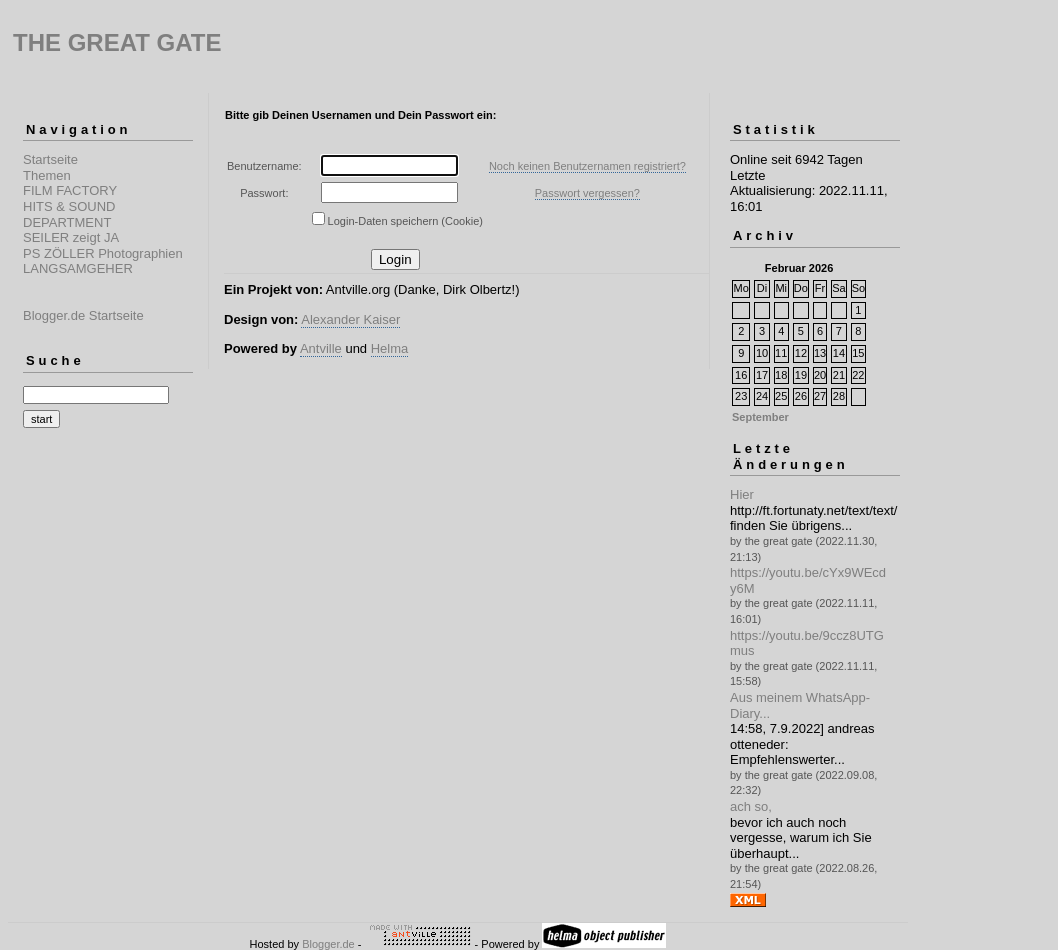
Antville (321, 348)
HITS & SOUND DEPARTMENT (69, 214)
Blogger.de (328, 944)
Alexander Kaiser (350, 319)
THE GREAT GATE (117, 42)
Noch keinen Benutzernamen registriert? (587, 166)
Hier (742, 494)
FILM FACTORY (70, 190)
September (760, 417)
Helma (390, 348)
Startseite (50, 159)
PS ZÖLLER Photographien (103, 253)
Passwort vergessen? (587, 193)
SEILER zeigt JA (71, 237)
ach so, (751, 806)
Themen (47, 175)
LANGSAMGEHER (78, 268)
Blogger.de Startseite (83, 315)
